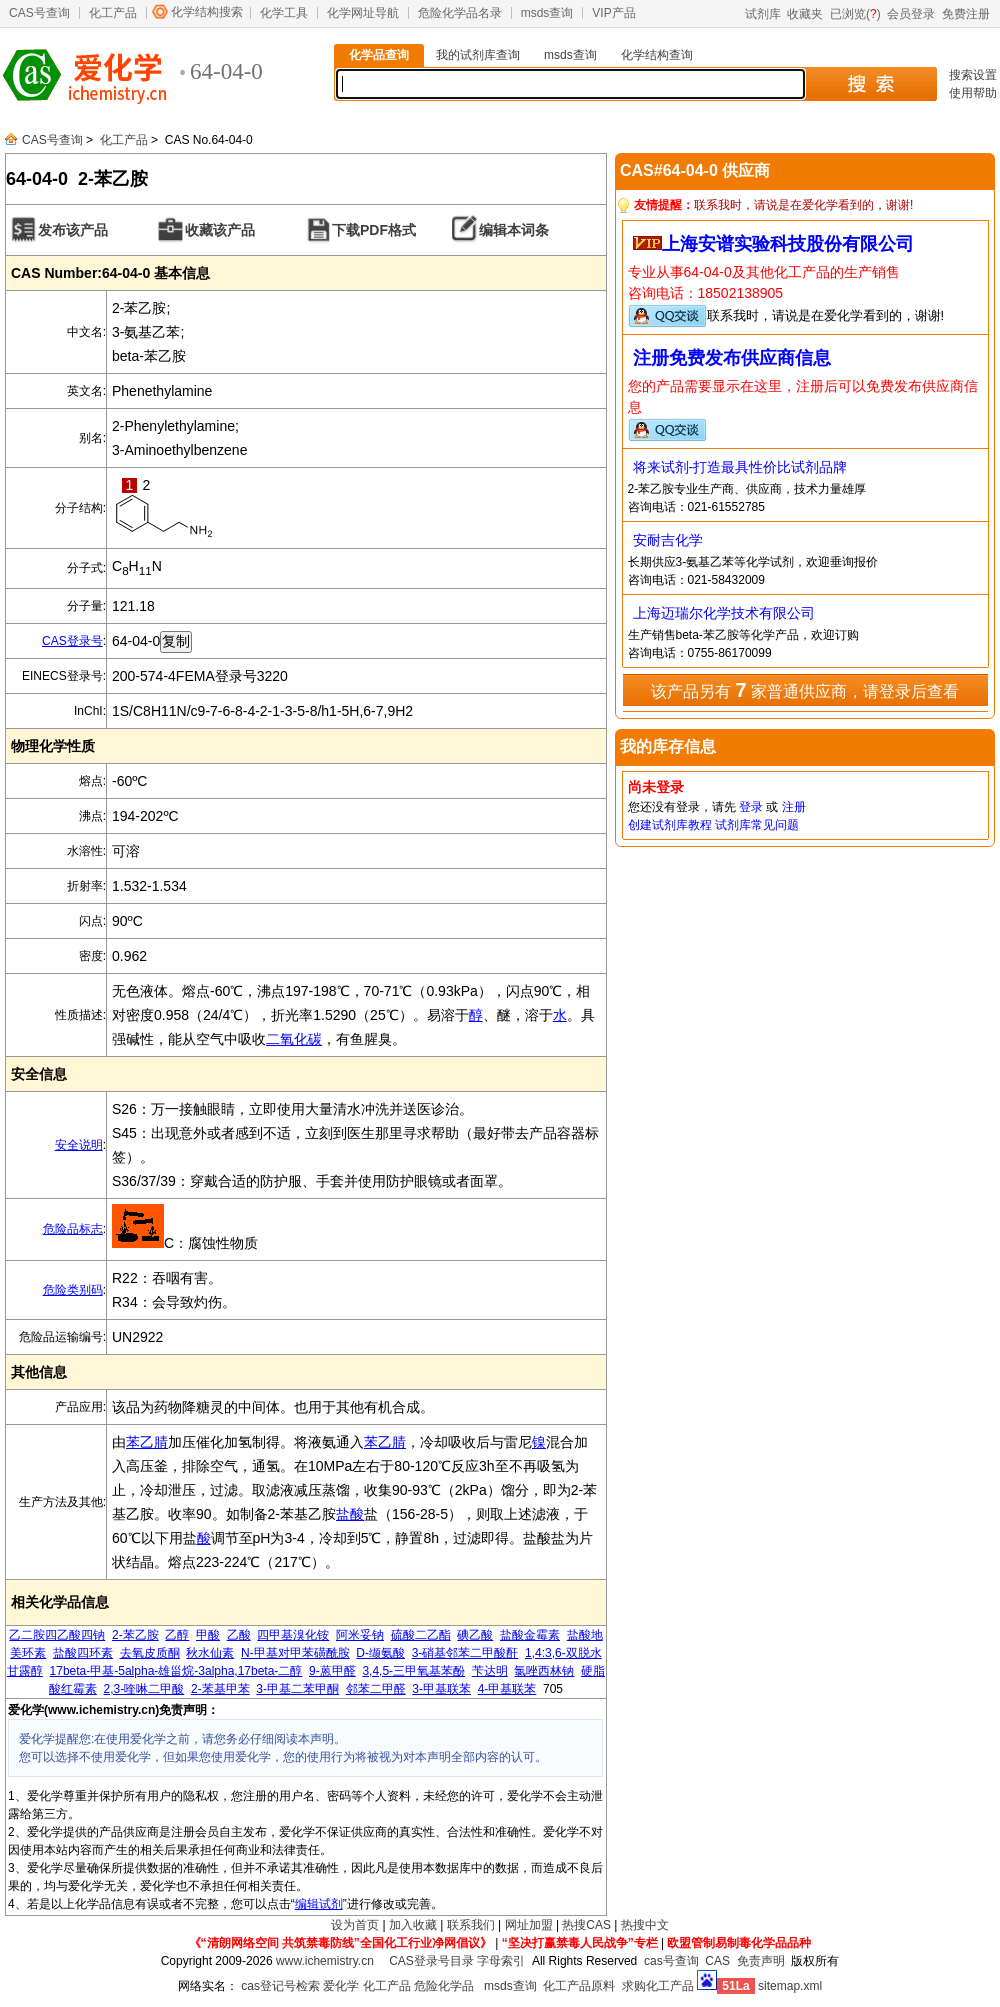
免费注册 (966, 14)
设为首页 (355, 1925)
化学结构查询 (657, 55)
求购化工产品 (658, 1986)
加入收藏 (413, 1925)
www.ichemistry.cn (325, 1961)
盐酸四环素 (83, 1653)
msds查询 (547, 13)
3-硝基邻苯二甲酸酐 (465, 1653)
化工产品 (113, 13)
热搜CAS (586, 1925)
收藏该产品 (220, 230)
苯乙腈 (147, 1442)
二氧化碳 (294, 1039)
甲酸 (208, 1635)
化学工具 (284, 13)
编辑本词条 (514, 230)
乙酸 (239, 1635)
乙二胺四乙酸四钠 (57, 1635)
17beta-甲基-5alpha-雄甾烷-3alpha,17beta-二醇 (176, 1671)
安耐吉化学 (668, 540)
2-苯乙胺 (135, 1635)
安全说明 (79, 1145)
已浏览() (855, 14)
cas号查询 (671, 1961)
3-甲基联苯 (441, 1689)
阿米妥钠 (360, 1635)
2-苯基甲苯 (220, 1689)
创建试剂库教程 (670, 825)
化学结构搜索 (207, 12)
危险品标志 (73, 1229)
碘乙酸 (475, 1635)
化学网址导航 (363, 13)
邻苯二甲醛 (376, 1689)
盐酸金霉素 (530, 1635)
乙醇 (177, 1635)
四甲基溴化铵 (293, 1635)
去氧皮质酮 (150, 1653)
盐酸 (350, 1514)
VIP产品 (613, 13)
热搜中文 (645, 1925)
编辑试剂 (319, 1904)
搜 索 (870, 84)
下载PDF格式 (374, 230)
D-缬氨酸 (380, 1653)
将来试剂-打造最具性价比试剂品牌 (740, 467)
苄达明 (490, 1671)
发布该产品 (73, 230)
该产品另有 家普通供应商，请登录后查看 (805, 690)
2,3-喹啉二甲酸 (144, 1689)
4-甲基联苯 (507, 1689)
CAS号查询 (39, 13)
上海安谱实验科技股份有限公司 (788, 244)
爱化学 (341, 1986)
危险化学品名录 (460, 13)
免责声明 (761, 1961)
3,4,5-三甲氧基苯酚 (413, 1671)
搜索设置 (973, 75)
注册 (794, 807)
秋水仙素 (210, 1653)
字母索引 (501, 1961)
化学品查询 (379, 55)
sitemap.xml (790, 1986)
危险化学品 (444, 1986)
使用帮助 (973, 93)
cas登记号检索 (280, 1986)
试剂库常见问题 (757, 825)
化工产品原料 (579, 1986)
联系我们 (471, 1925)
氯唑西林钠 (544, 1671)
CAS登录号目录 (431, 1961)
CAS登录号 (72, 641)
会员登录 (911, 14)
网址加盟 (529, 1925)
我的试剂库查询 (478, 55)
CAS (717, 1961)
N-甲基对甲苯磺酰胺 (295, 1653)
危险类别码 (73, 1290)
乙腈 (392, 1442)
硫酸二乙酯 (421, 1635)
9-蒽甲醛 (332, 1671)
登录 (751, 807)
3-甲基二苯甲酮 (297, 1689)
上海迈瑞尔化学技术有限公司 (724, 613)
